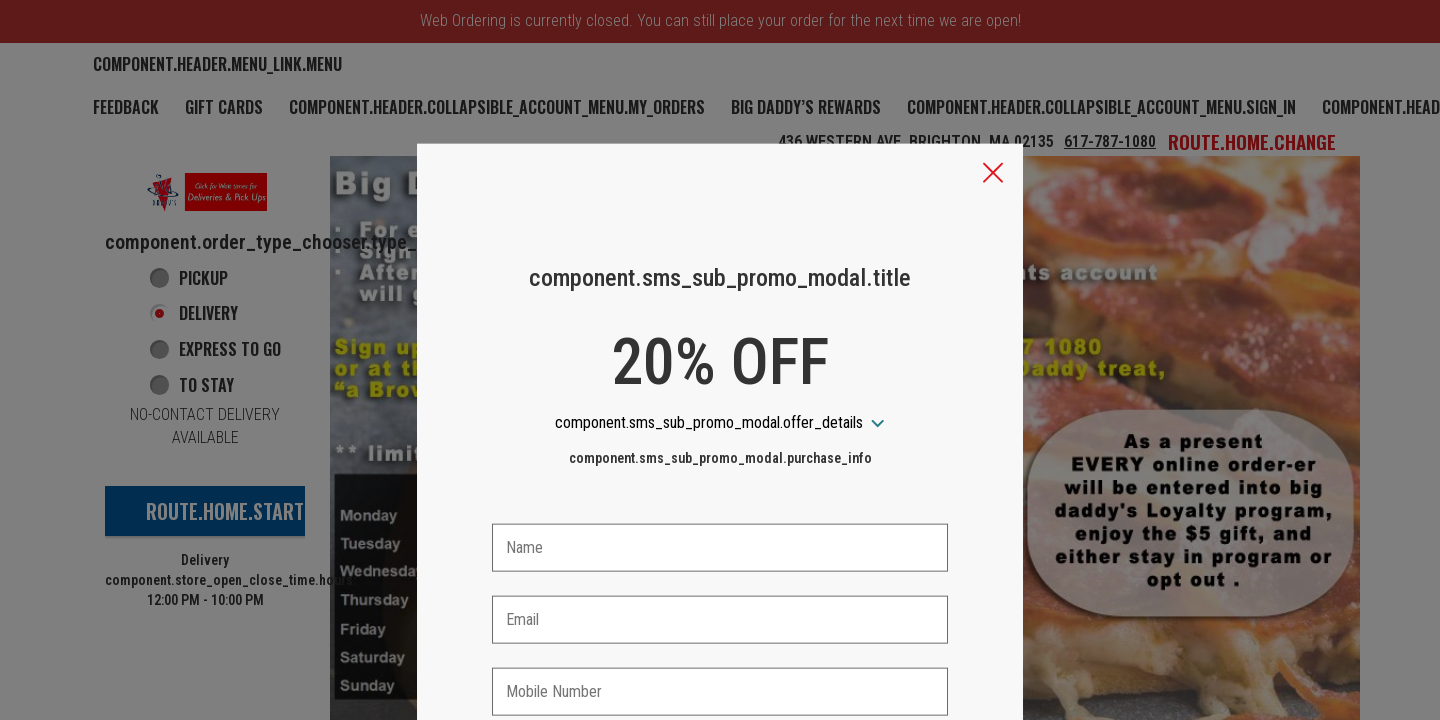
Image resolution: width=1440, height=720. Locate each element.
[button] (993, 81)
